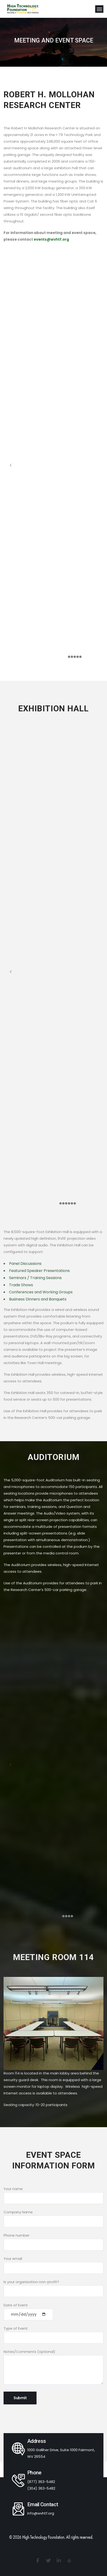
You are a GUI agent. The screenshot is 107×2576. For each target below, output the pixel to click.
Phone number (53, 2242)
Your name (53, 2195)
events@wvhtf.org (51, 239)
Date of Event (28, 2311)
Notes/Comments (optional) (53, 2368)
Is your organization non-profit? (53, 2288)
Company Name (53, 2218)
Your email (53, 2265)
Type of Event (53, 2335)
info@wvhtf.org (40, 2513)
